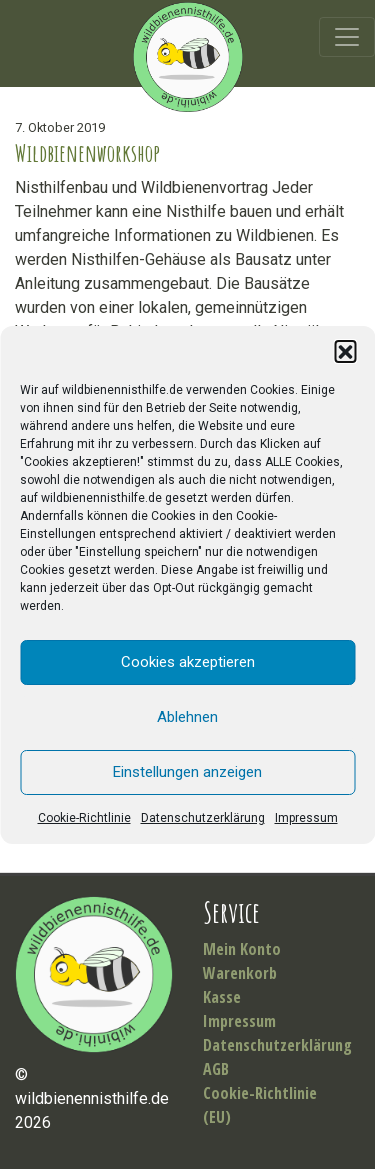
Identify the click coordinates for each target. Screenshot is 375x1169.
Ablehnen (187, 717)
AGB (216, 1069)
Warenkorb (240, 973)
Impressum (306, 818)
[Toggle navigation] (347, 37)
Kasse (222, 997)
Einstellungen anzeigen (187, 772)
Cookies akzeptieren (188, 662)
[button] (345, 351)
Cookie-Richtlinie (84, 818)
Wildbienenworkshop (87, 153)
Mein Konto (242, 949)
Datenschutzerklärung (203, 818)
